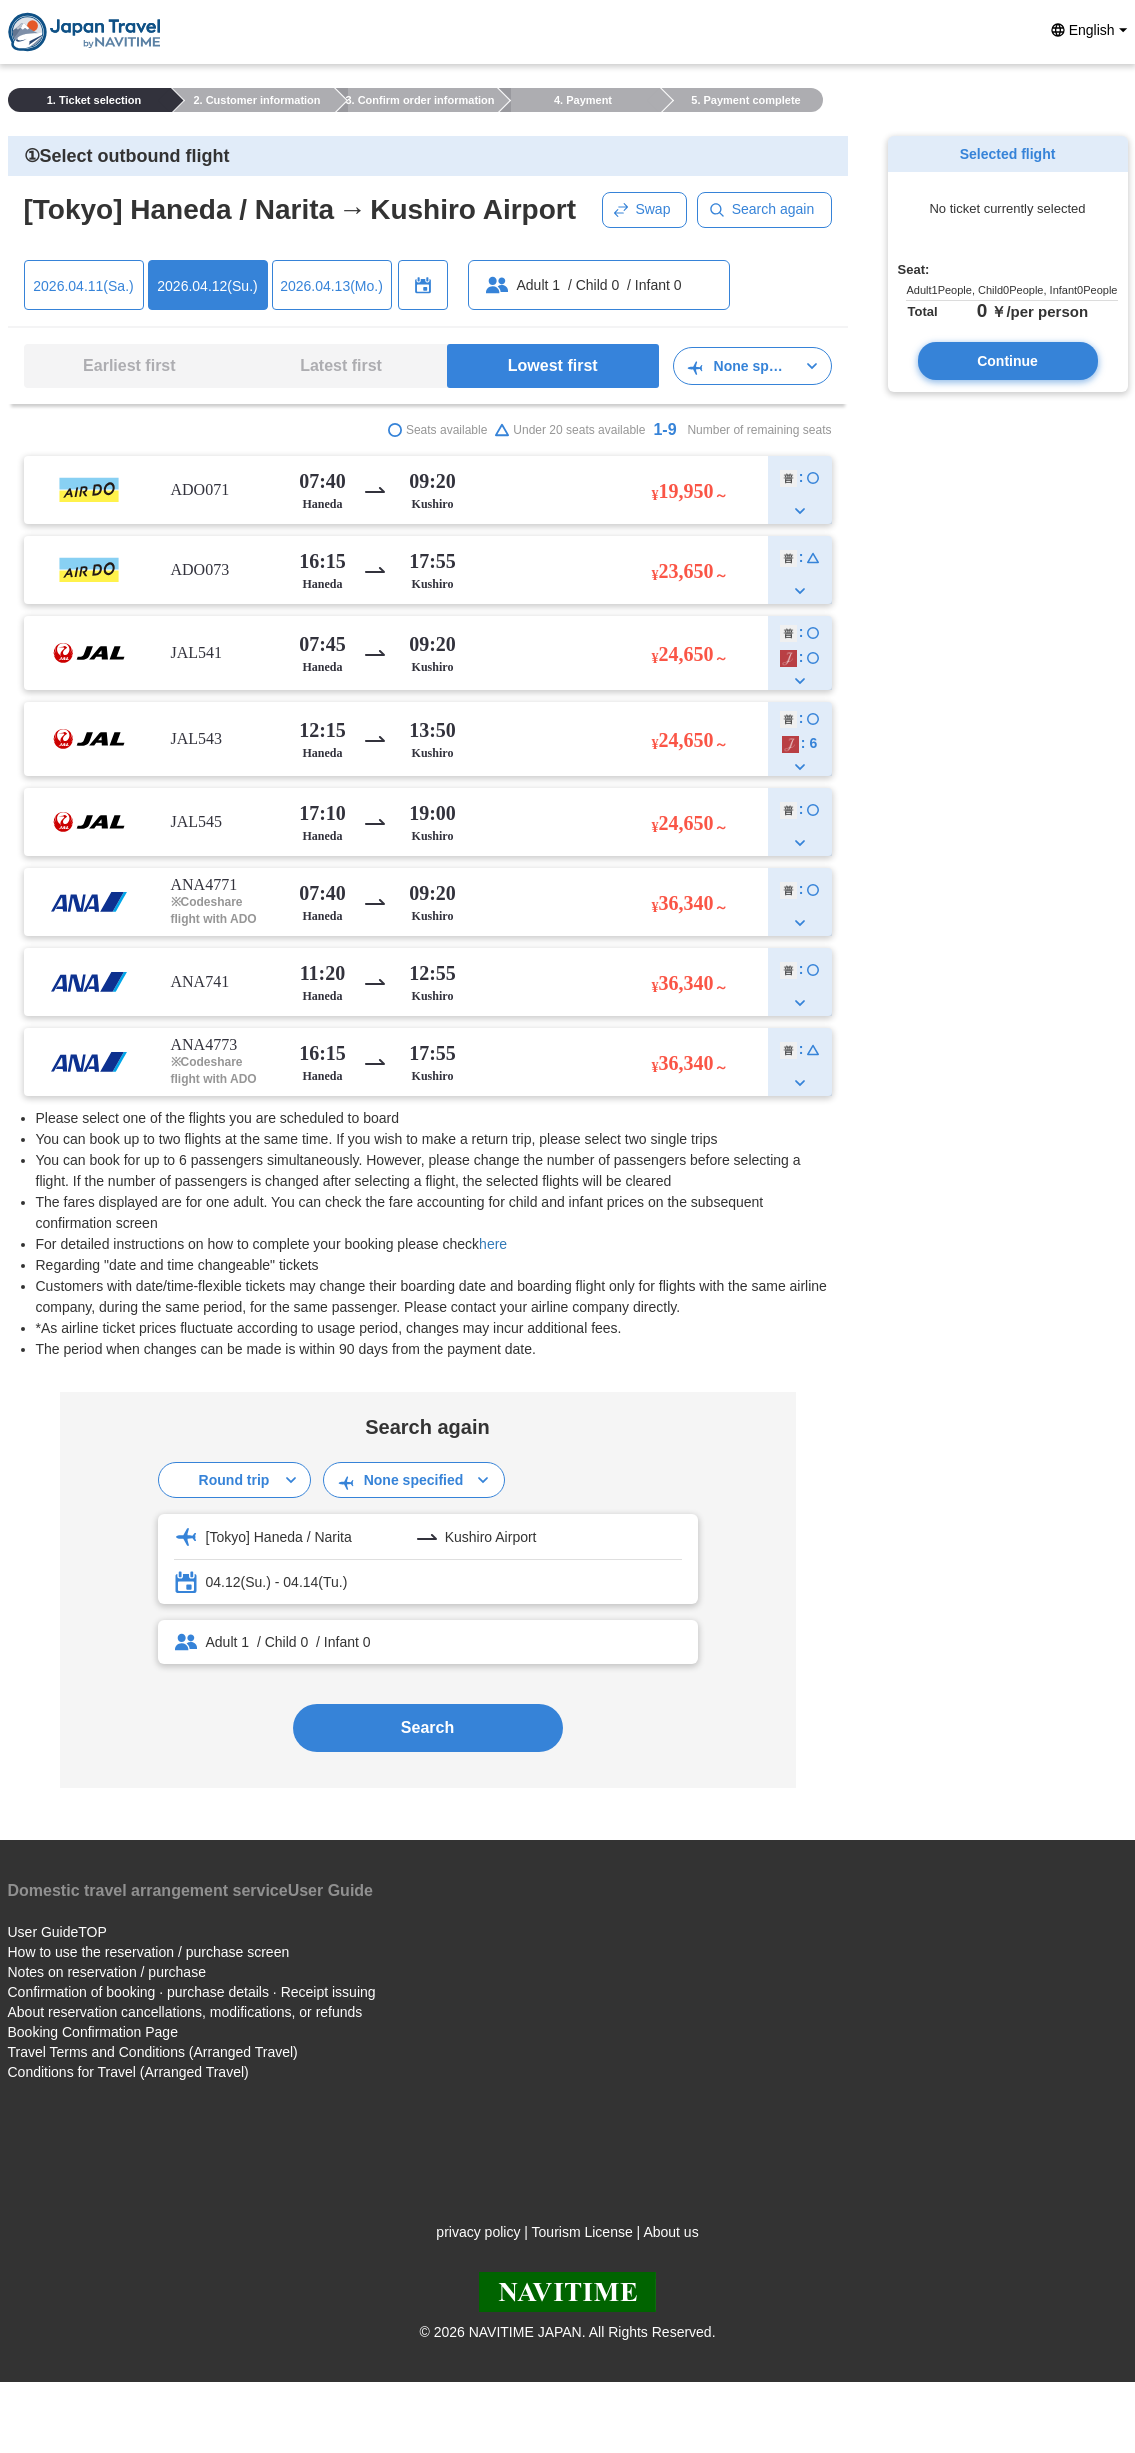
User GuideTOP (57, 1932)
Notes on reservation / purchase (107, 1972)
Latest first (341, 365)
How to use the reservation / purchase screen (149, 1952)
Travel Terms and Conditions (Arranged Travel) (153, 2052)
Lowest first (553, 365)
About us (670, 2232)
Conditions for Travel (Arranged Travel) (128, 2072)
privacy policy (478, 2232)
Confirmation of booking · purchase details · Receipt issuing (192, 1992)
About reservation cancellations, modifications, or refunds (185, 2012)
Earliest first (129, 365)
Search (427, 1727)
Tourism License (582, 2232)
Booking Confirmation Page (93, 2032)
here (493, 1244)
